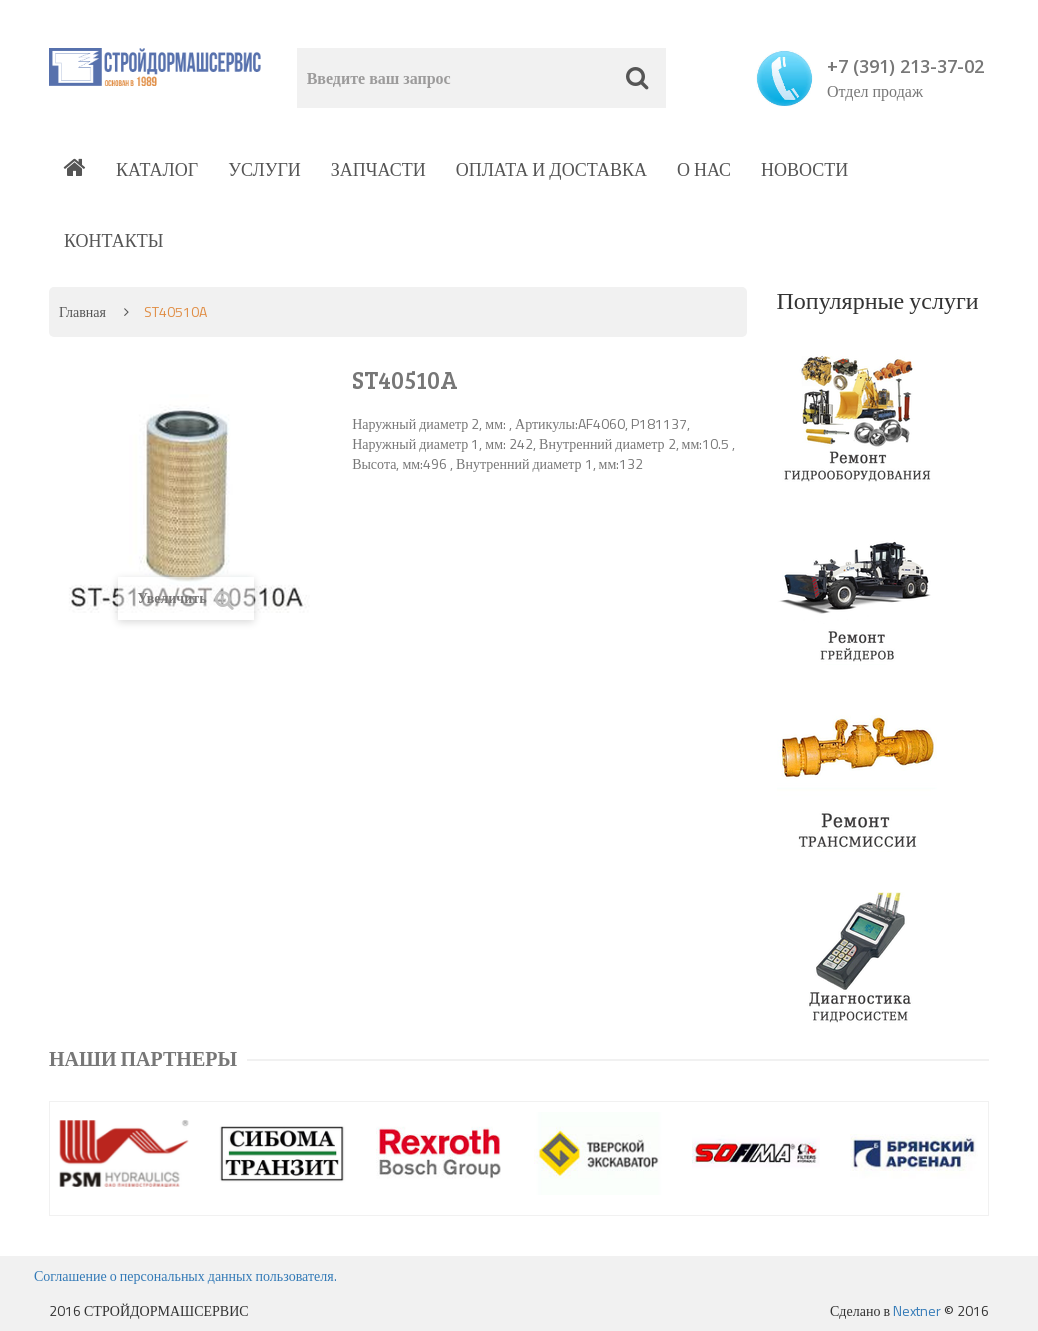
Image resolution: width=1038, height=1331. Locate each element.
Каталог (157, 169)
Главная (82, 311)
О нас (704, 169)
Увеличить (186, 598)
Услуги (264, 169)
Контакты (113, 240)
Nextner (917, 1310)
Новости (804, 169)
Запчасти (378, 169)
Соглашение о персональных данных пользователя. (185, 1275)
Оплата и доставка (551, 169)
